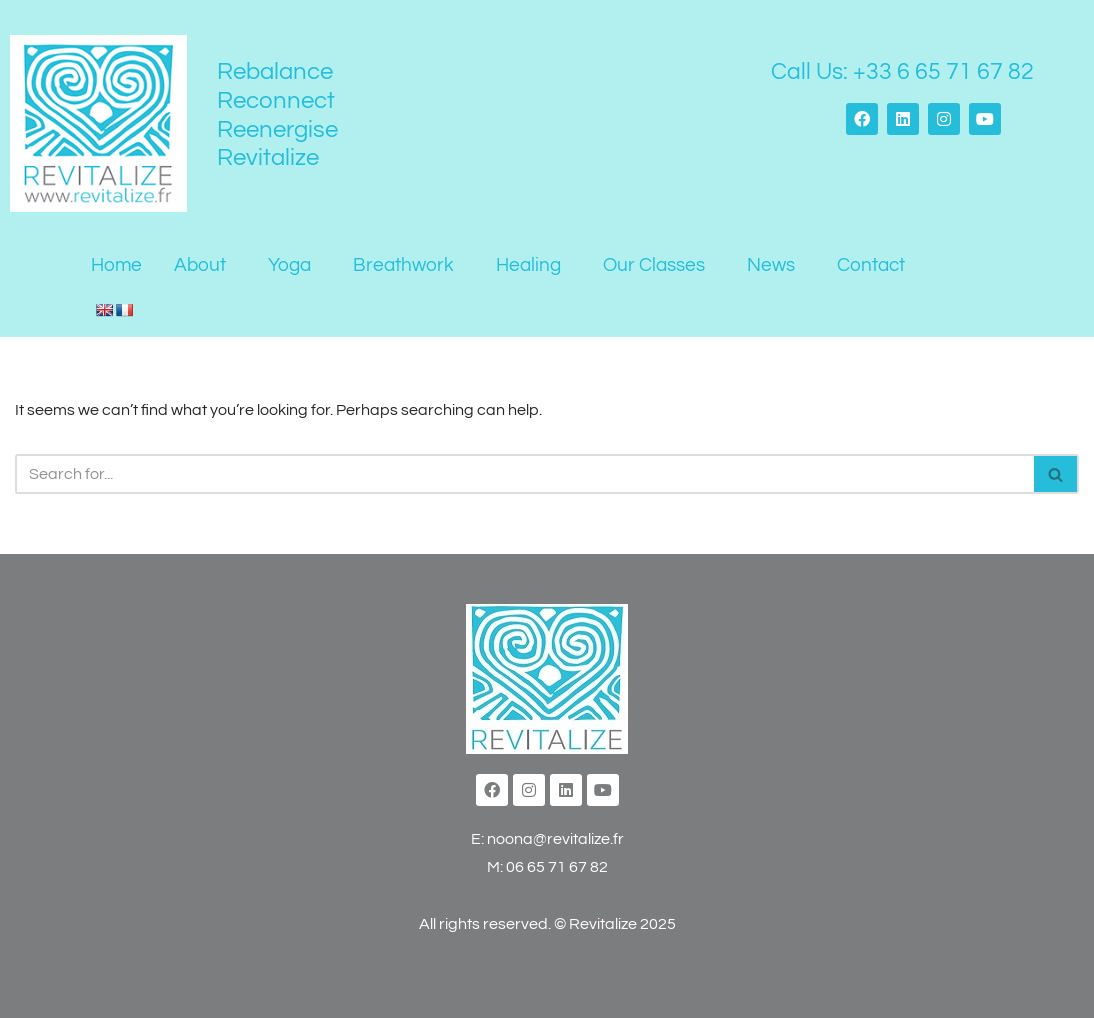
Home (116, 265)
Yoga (289, 265)
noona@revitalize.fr (555, 839)
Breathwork (403, 265)
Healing (528, 265)
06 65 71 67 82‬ (557, 867)
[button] (205, 265)
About (200, 265)
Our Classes (654, 265)
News (771, 265)
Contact (871, 265)
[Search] (524, 474)
